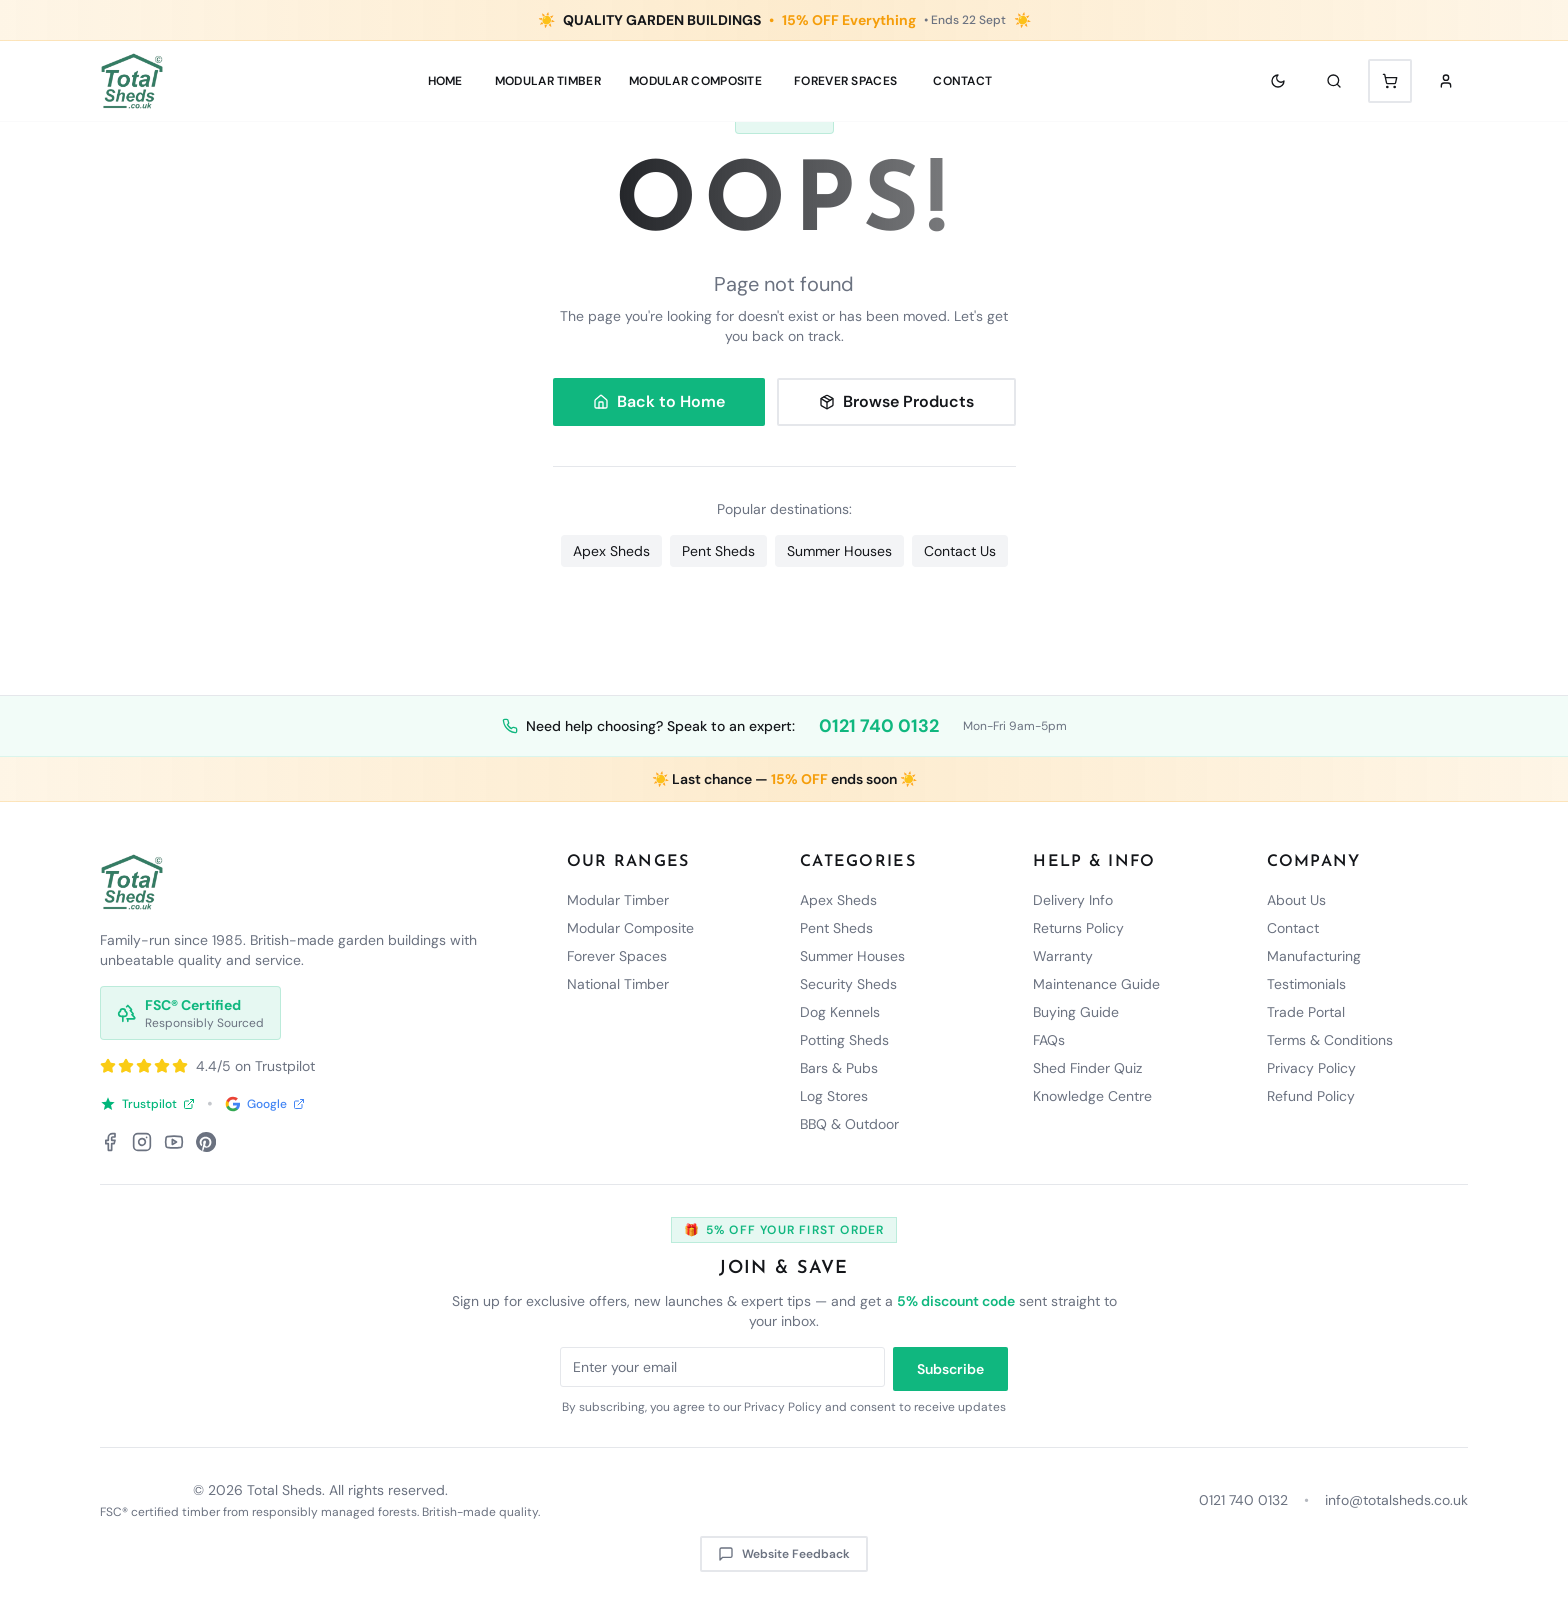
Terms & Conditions (1330, 1040)
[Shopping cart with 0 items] (1390, 81)
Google (265, 1104)
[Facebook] (110, 1142)
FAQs (1049, 1040)
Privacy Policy (1311, 1068)
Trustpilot (147, 1104)
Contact (962, 81)
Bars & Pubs (839, 1068)
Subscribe (950, 1369)
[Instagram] (142, 1142)
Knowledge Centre (1092, 1096)
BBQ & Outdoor (849, 1124)
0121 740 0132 (879, 726)
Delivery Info (1073, 900)
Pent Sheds (718, 551)
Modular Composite (630, 928)
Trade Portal (1306, 1012)
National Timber (618, 984)
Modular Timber (618, 900)
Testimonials (1306, 984)
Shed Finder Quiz (1087, 1068)
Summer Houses (839, 551)
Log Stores (834, 1096)
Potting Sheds (844, 1040)
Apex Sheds (611, 551)
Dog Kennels (840, 1012)
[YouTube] (174, 1142)
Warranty (1063, 956)
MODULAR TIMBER (548, 81)
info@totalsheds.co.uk (1396, 1500)
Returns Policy (1078, 928)
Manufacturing (1314, 956)
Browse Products (896, 401)
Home (445, 81)
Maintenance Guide (1096, 984)
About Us (1296, 900)
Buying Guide (1076, 1012)
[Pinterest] (206, 1142)
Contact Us (960, 551)
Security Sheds (848, 984)
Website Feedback (784, 1554)
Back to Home (659, 401)
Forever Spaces (845, 81)
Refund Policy (1311, 1096)
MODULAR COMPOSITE (695, 81)
